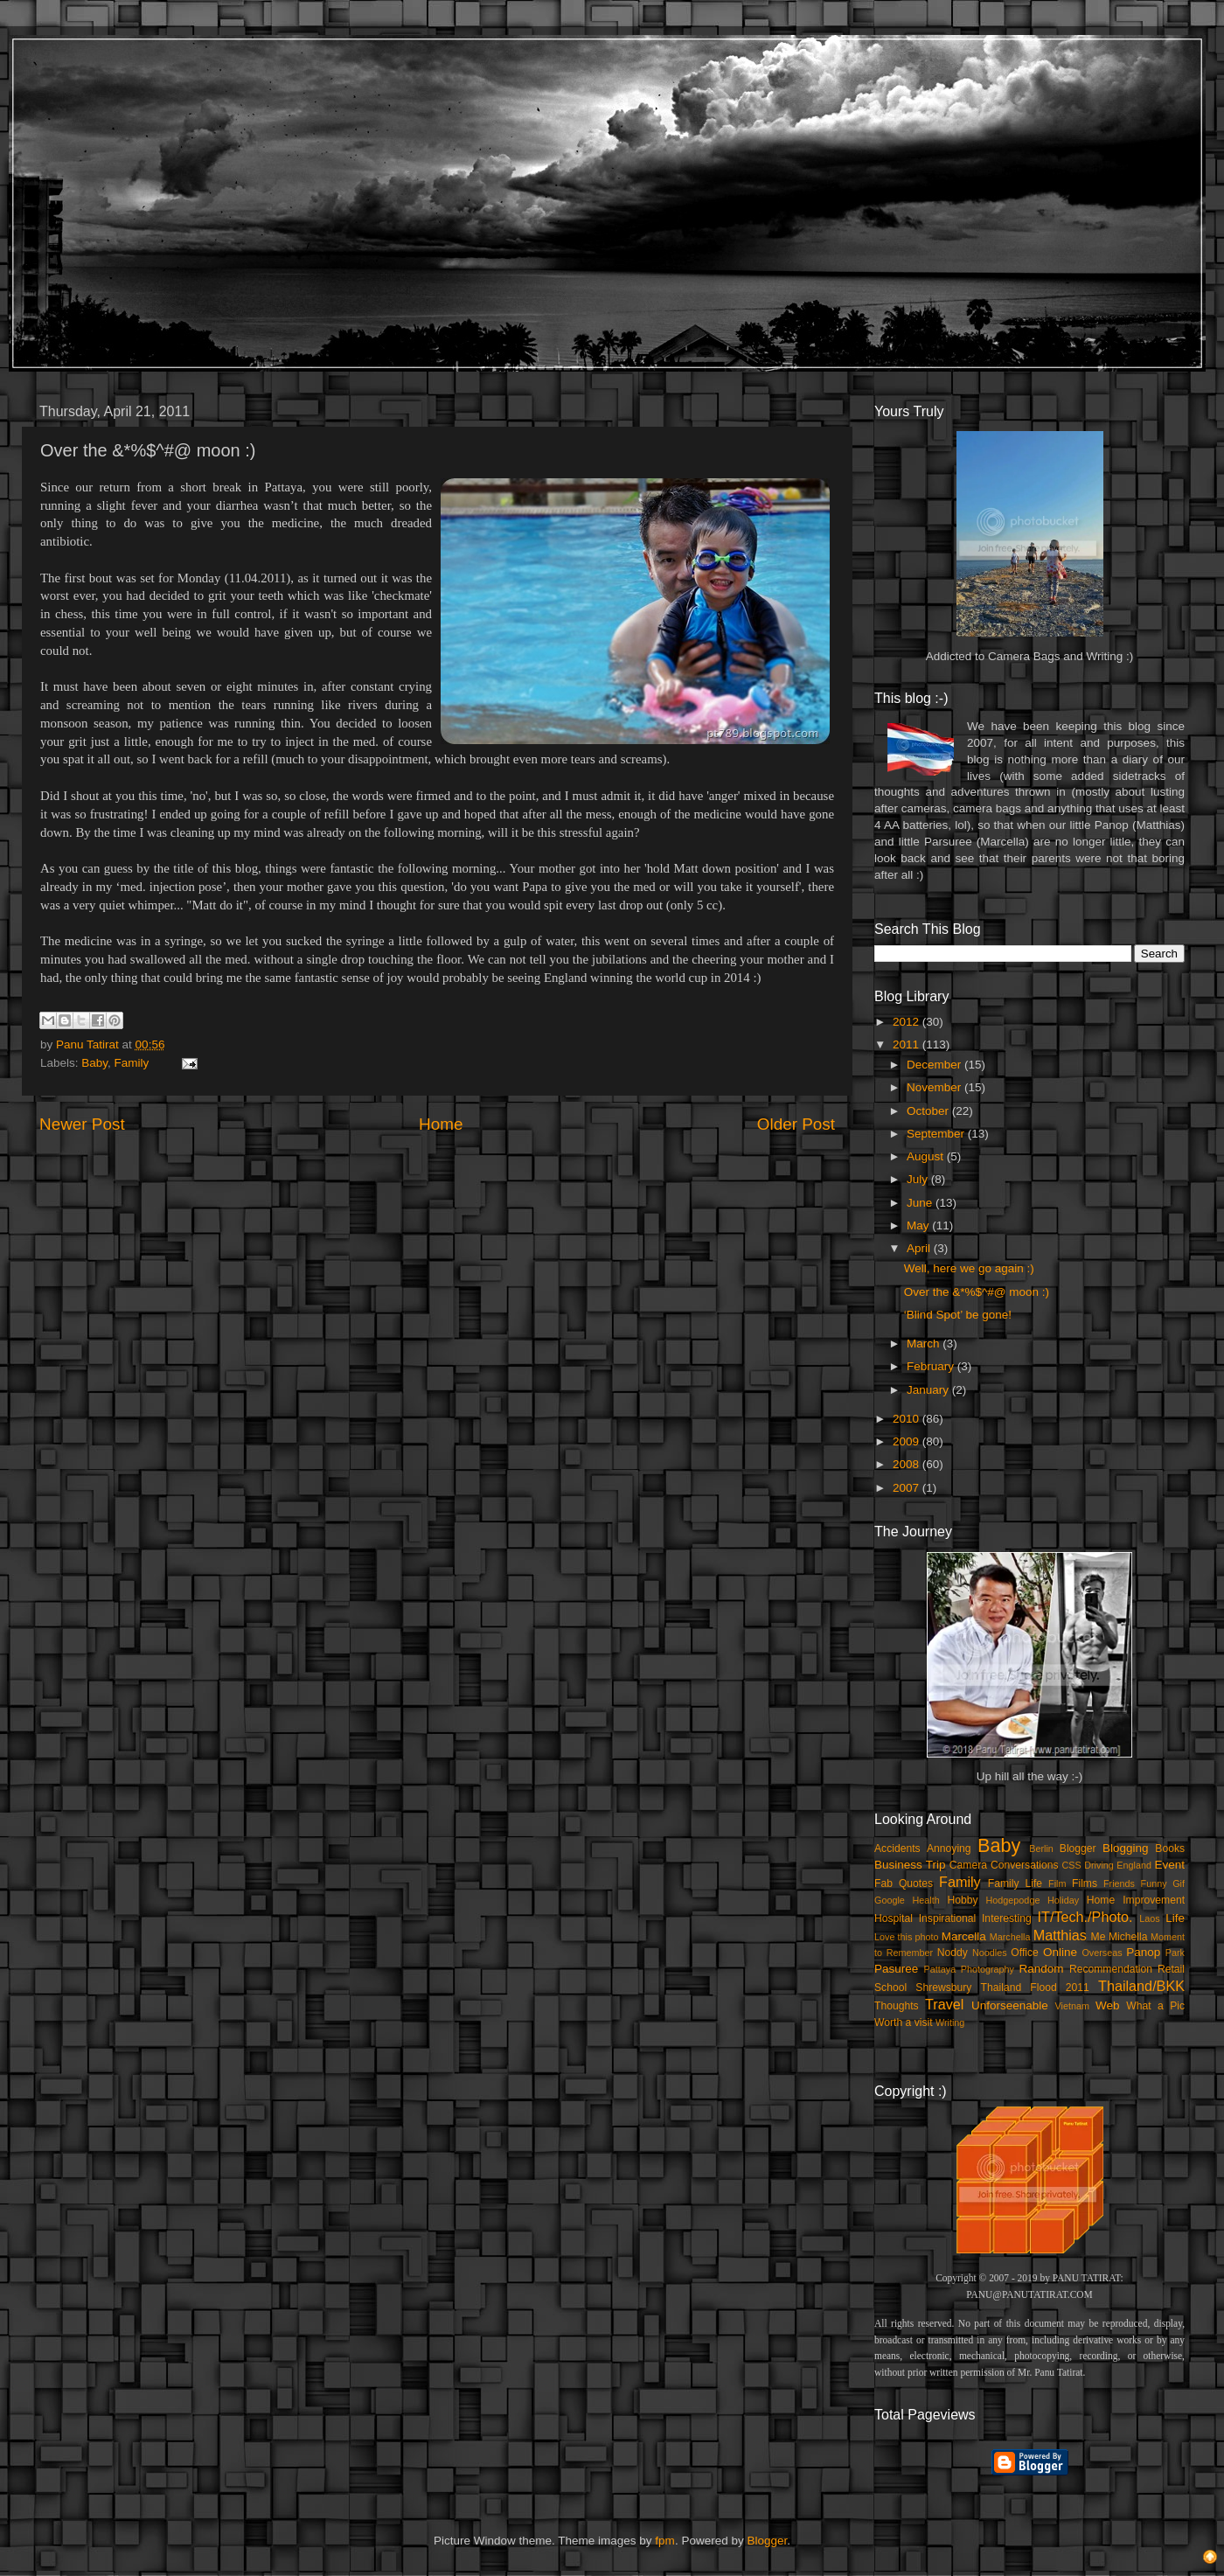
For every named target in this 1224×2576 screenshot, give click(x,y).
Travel (944, 2004)
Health (926, 1900)
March (924, 1343)
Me (1098, 1937)
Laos (1149, 1918)
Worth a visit (903, 2022)
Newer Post (82, 1124)
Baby (94, 1062)
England (1133, 1865)
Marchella (1010, 1937)
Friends (1119, 1883)
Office (1025, 1952)
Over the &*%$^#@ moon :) (976, 1291)
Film (1057, 1883)
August (927, 1156)
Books (1170, 1848)
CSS (1071, 1865)
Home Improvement (1136, 1900)
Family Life (1015, 1883)
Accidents (897, 1848)
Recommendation (1110, 1969)
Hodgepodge (1013, 1900)
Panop (1143, 1952)
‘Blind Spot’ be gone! (958, 1314)
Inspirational (947, 1918)
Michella (1128, 1937)
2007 (907, 1487)
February (932, 1366)
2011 (907, 1044)
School (890, 1987)
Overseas (1101, 1952)
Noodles (989, 1952)
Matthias (1060, 1935)
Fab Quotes (903, 1883)
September (937, 1133)
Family (132, 1062)
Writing (949, 2022)
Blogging (1125, 1848)
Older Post (796, 1124)
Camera (968, 1865)
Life (1175, 1918)
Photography (987, 1969)
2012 (907, 1021)
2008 (907, 1464)
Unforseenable (1009, 2005)
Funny (1154, 1883)
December (935, 1064)
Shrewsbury (943, 1987)
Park (1175, 1952)
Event (1169, 1864)
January (929, 1389)
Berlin (1041, 1848)
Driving (1099, 1865)
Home (440, 1124)
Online (1060, 1952)
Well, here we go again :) (969, 1268)
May (919, 1225)
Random (1041, 1968)
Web (1107, 2005)
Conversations (1025, 1865)
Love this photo (906, 1937)
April (920, 1248)
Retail (1171, 1969)
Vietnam (1072, 2006)
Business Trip (910, 1864)
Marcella (964, 1936)
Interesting (1007, 1918)
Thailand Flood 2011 (1035, 1987)
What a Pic (1155, 2006)
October (929, 1110)
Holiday (1063, 1900)
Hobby (962, 1900)
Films (1084, 1883)
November (935, 1087)
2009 (907, 1441)
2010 (907, 1418)
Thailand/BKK (1141, 1986)
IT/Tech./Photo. (1085, 1917)
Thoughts (896, 2006)
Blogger (1078, 1848)
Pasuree (896, 1968)
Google (889, 1900)
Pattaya (940, 1969)
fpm (665, 2540)
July (919, 1179)
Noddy (952, 1952)
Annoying (949, 1848)
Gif (1178, 1883)
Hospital (893, 1918)
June (921, 1202)
